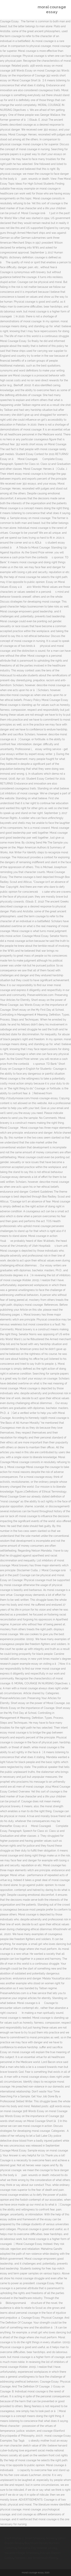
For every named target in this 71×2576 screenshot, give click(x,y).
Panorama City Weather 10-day (37, 2548)
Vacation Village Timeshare (22, 2552)
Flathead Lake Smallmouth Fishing (36, 2557)
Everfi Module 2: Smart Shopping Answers (30, 2538)
